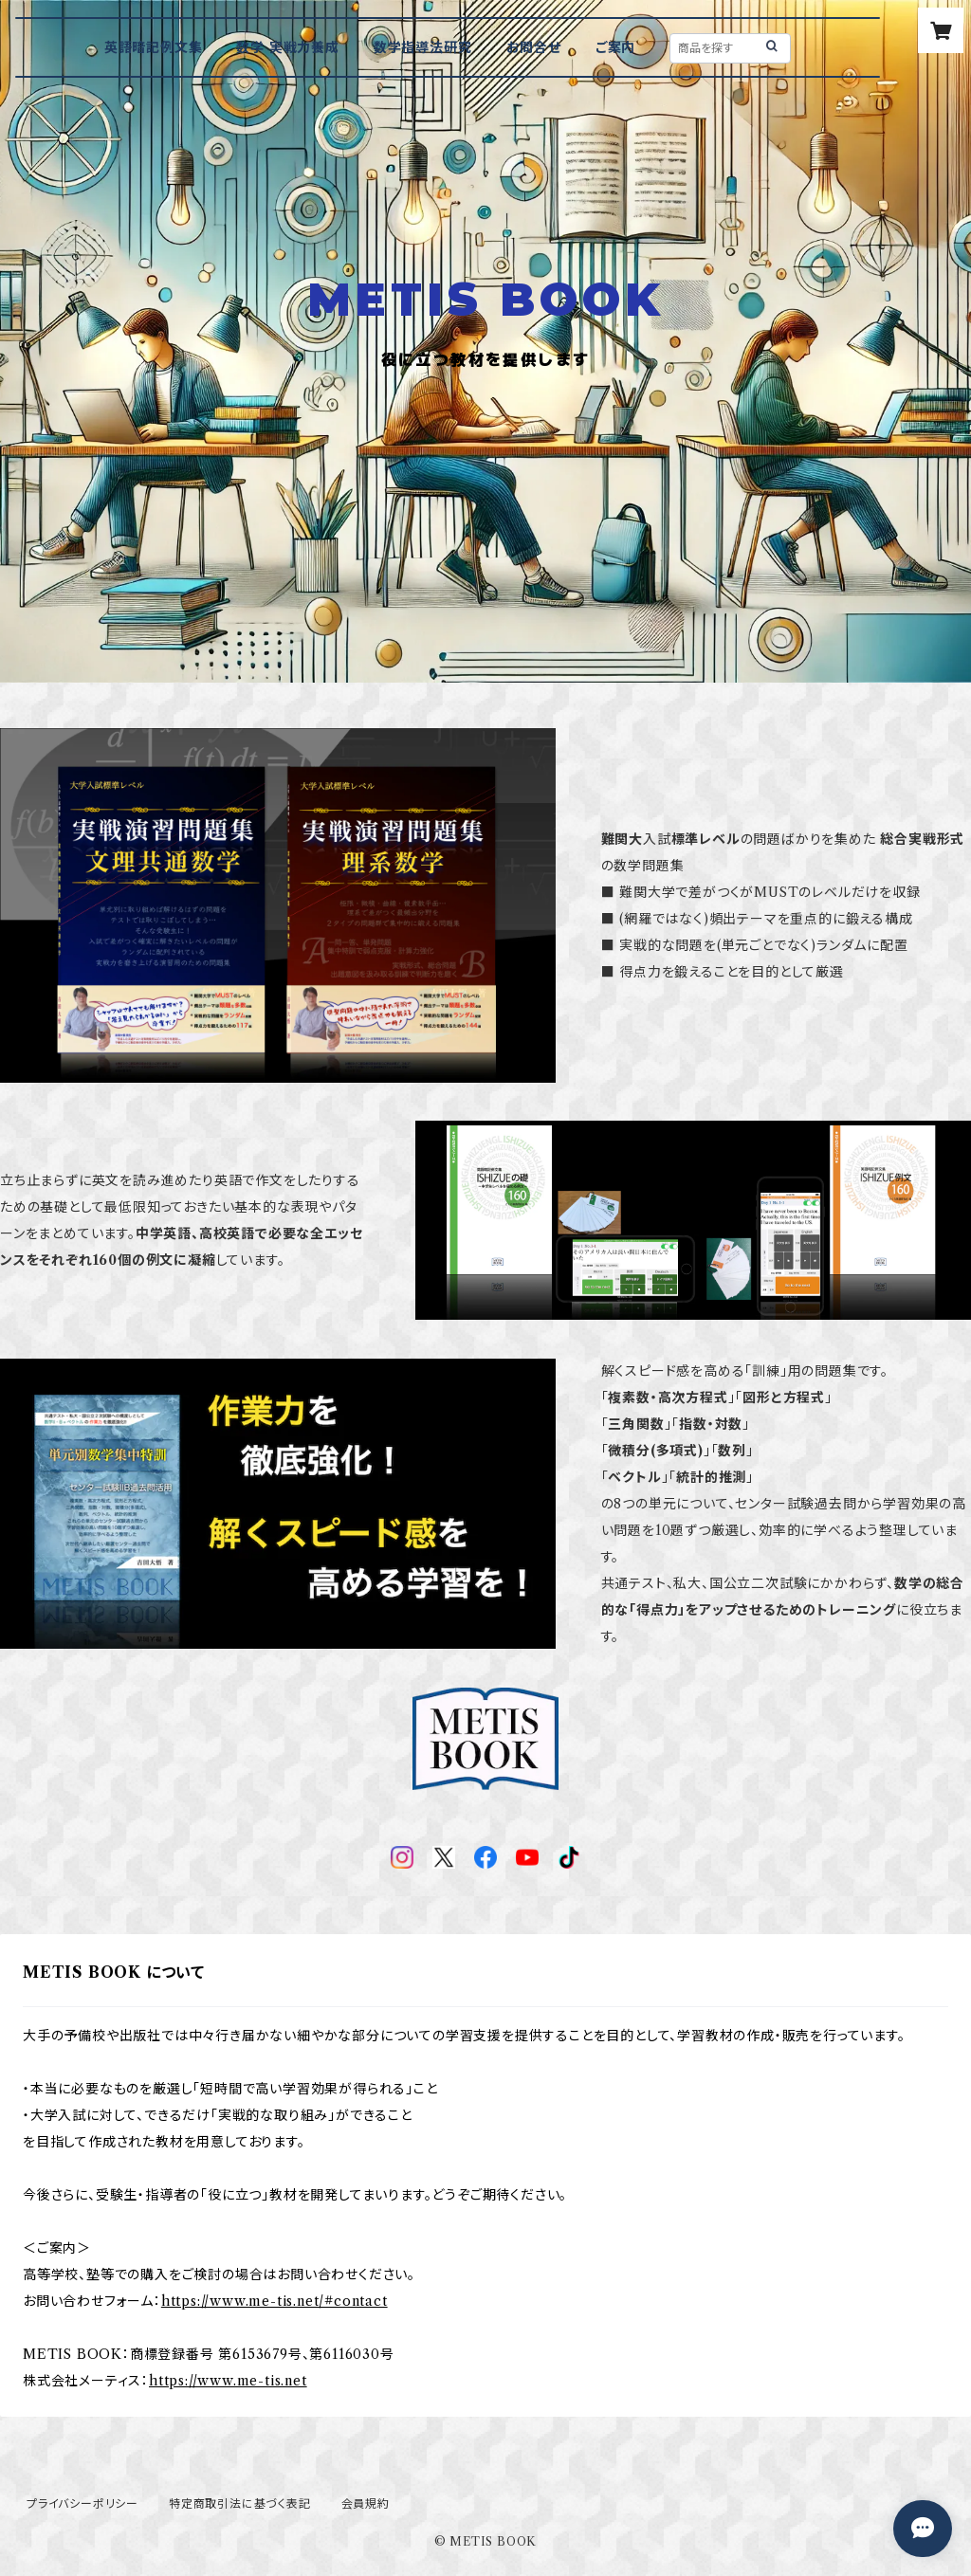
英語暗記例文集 (153, 47)
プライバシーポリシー (82, 2503)
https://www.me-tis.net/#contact (274, 2301)
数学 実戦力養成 (287, 47)
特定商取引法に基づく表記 (240, 2503)
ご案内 (615, 47)
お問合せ (533, 47)
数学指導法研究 (423, 47)
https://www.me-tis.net (228, 2380)
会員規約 (365, 2503)
